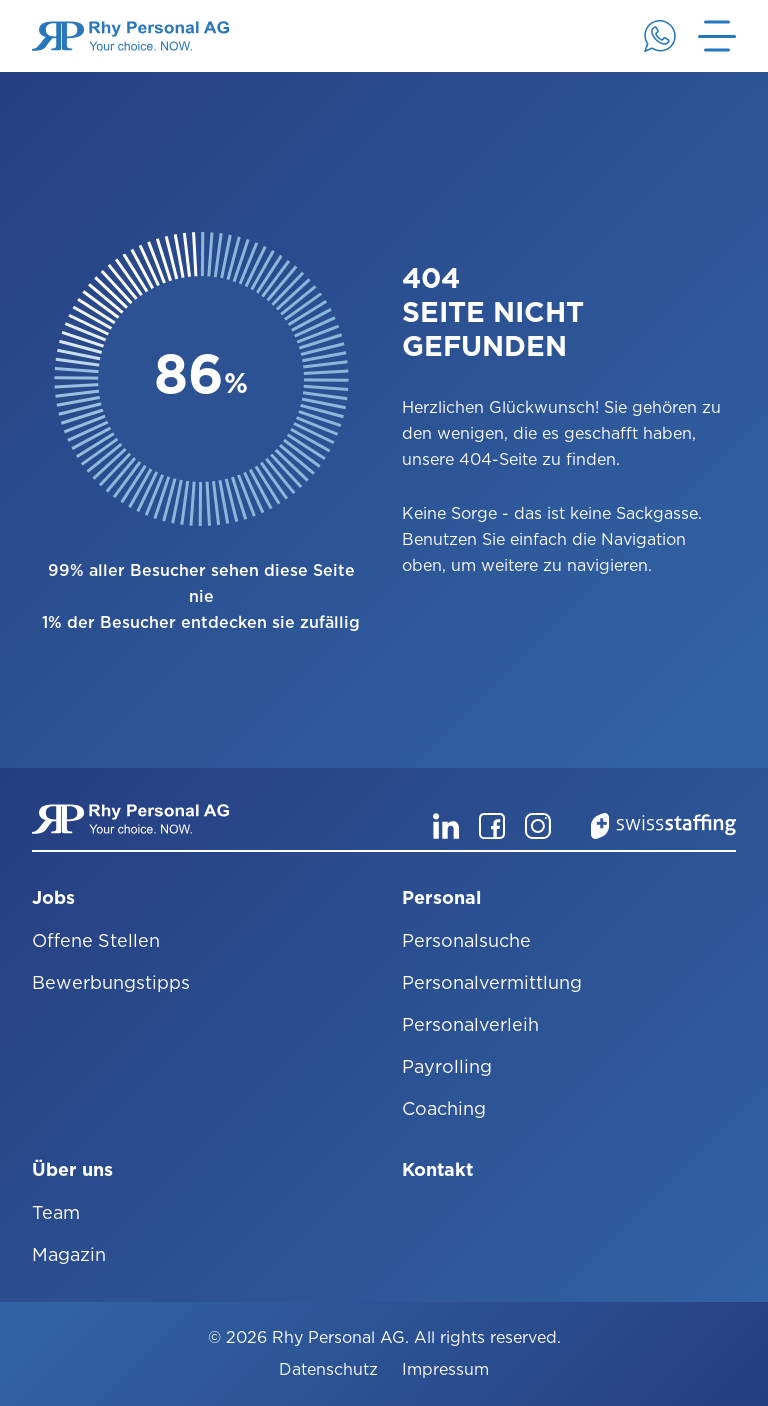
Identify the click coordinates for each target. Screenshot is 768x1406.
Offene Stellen (96, 940)
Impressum (445, 1369)
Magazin (69, 1254)
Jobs (53, 897)
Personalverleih (470, 1024)
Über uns (72, 1169)
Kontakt (437, 1169)
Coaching (444, 1108)
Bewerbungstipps (111, 982)
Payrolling (447, 1066)
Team (56, 1212)
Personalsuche (466, 940)
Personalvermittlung (492, 982)
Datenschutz (328, 1369)
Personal (441, 897)
